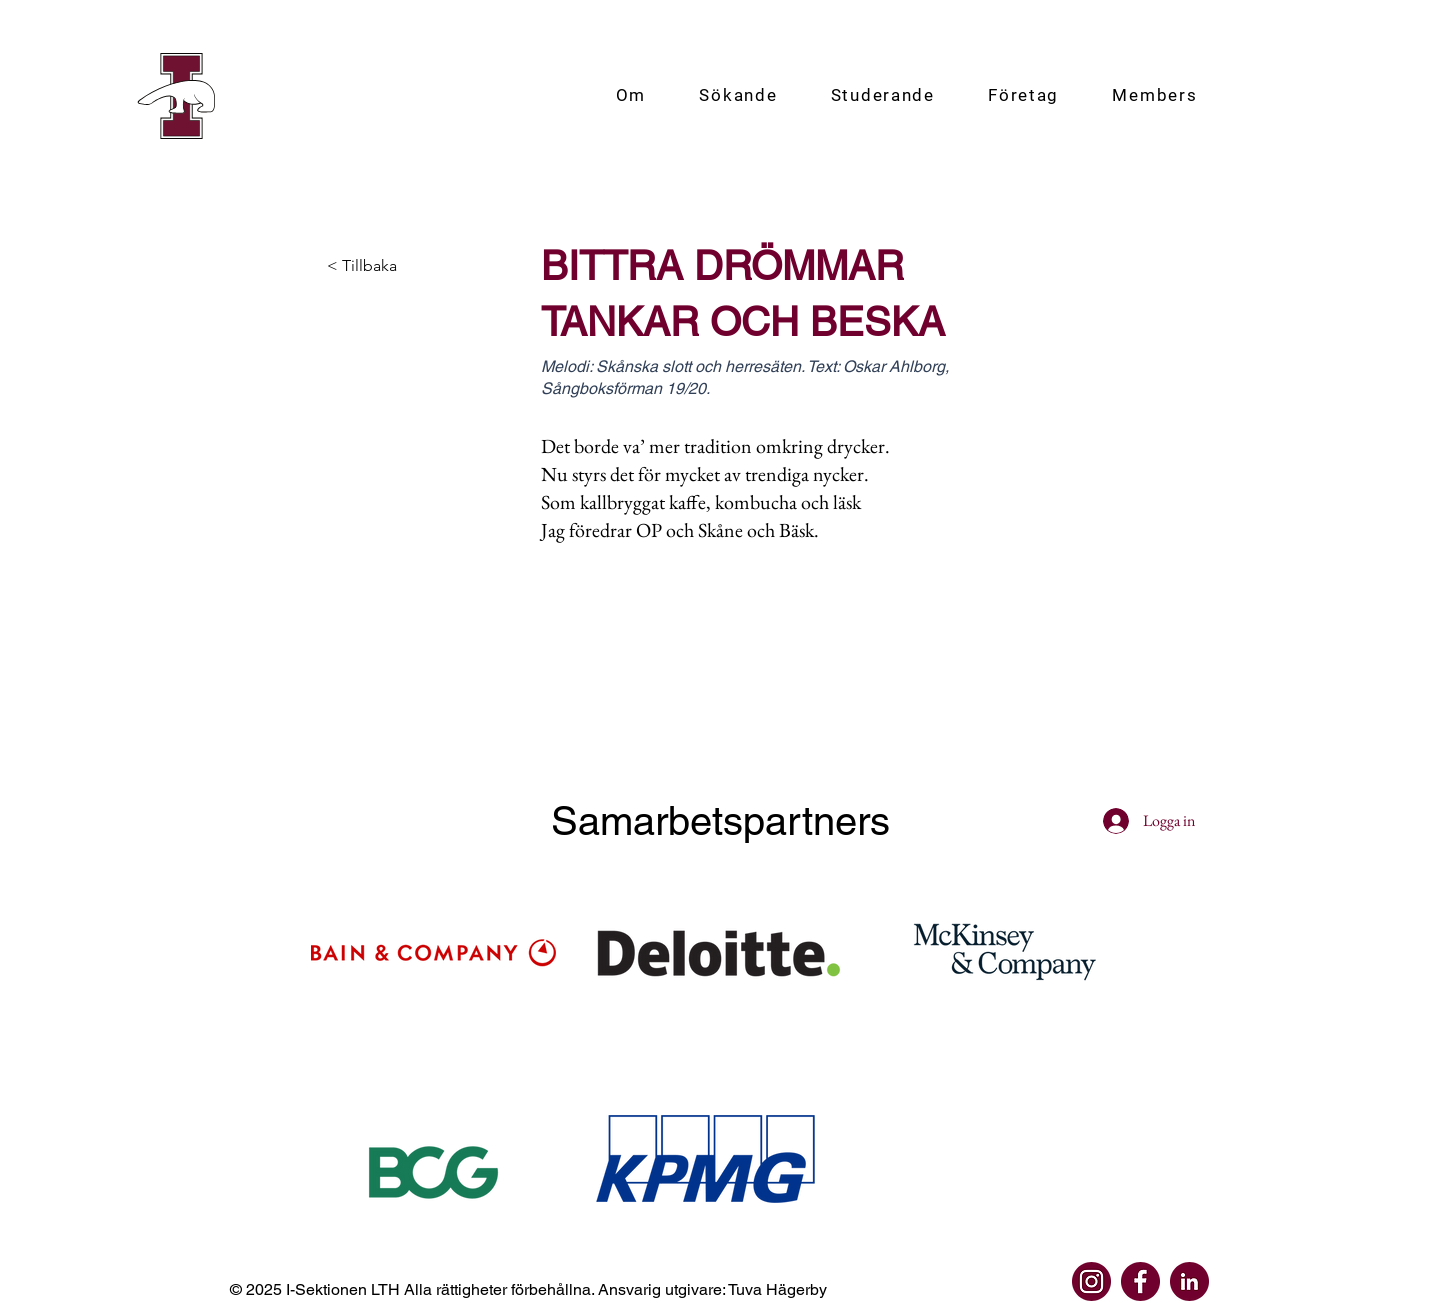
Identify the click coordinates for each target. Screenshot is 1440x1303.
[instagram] (1091, 1281)
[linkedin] (1189, 1281)
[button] (631, 96)
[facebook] (1140, 1281)
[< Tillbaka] (393, 266)
